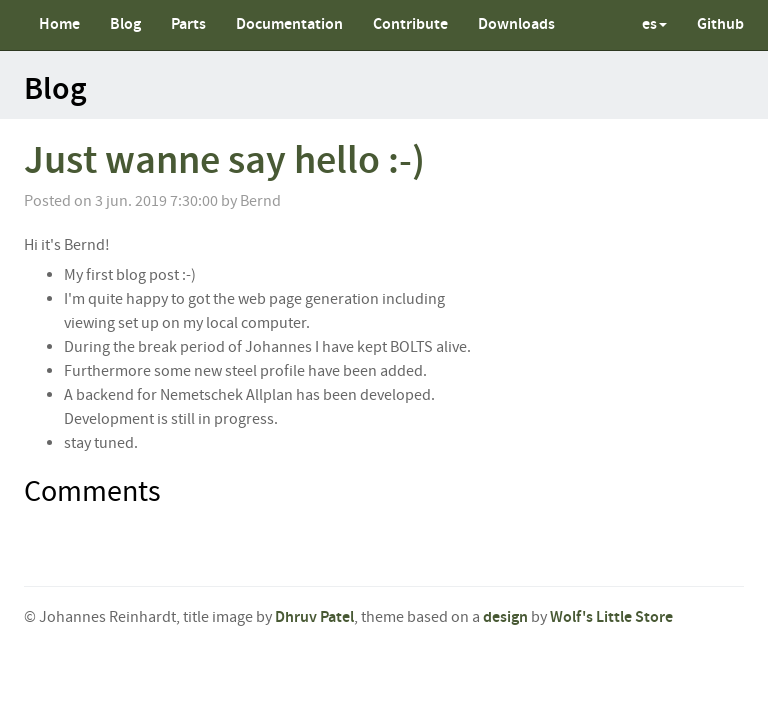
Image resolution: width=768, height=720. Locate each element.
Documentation (289, 24)
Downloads (516, 24)
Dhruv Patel (314, 617)
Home (59, 24)
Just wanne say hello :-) (224, 161)
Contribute (410, 24)
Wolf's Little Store (611, 617)
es (654, 24)
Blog (125, 24)
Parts (188, 24)
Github (720, 24)
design (505, 617)
